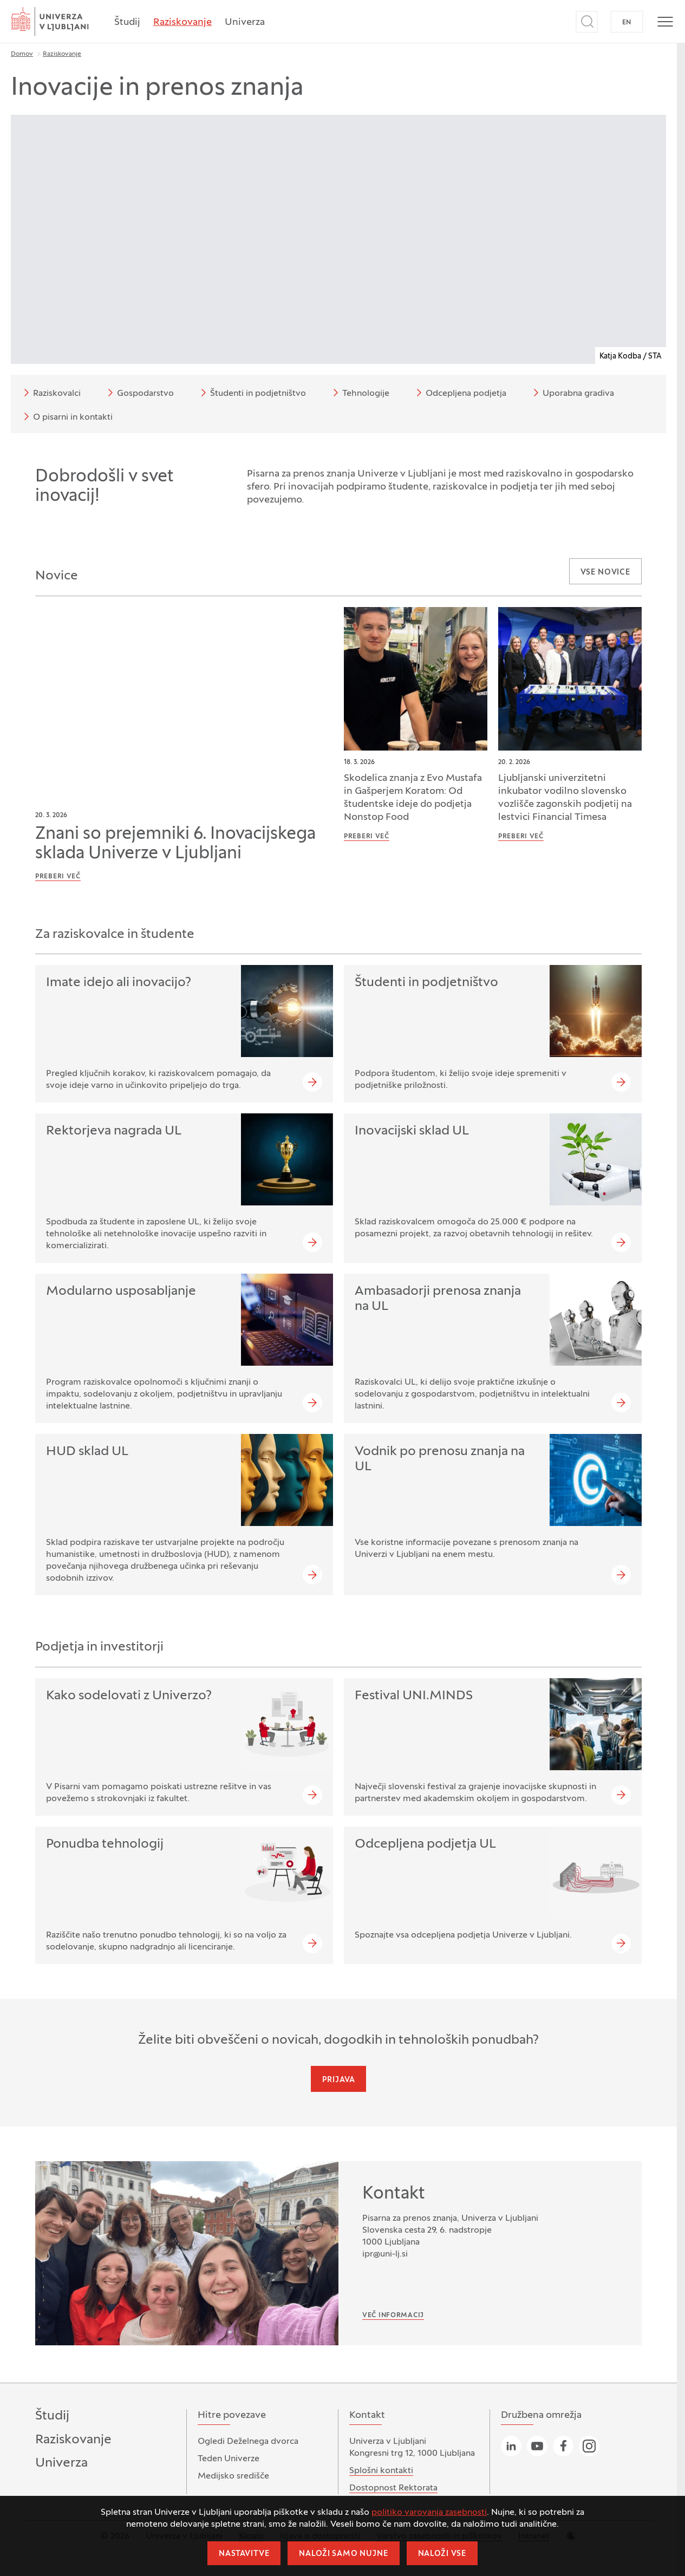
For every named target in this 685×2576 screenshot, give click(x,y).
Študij (127, 22)
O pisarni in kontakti (66, 416)
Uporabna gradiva (572, 392)
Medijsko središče (233, 2476)
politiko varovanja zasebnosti (429, 2512)
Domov (22, 54)
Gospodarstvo (139, 392)
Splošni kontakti (381, 2471)
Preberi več (58, 876)
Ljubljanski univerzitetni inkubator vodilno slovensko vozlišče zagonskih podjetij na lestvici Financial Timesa (565, 798)
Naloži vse (442, 2554)
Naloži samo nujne (343, 2554)
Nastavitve (244, 2554)
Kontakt (393, 2194)
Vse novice (605, 572)
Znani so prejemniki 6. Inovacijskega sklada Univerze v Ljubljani (175, 844)
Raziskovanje (182, 22)
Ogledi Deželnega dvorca (248, 2441)
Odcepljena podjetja (459, 392)
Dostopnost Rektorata (393, 2488)
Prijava (338, 2080)
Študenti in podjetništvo (251, 392)
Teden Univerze (228, 2459)
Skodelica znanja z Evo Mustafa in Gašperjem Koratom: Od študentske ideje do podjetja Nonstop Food (413, 798)
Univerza (245, 22)
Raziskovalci (50, 392)
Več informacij (393, 2315)
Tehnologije (359, 392)
